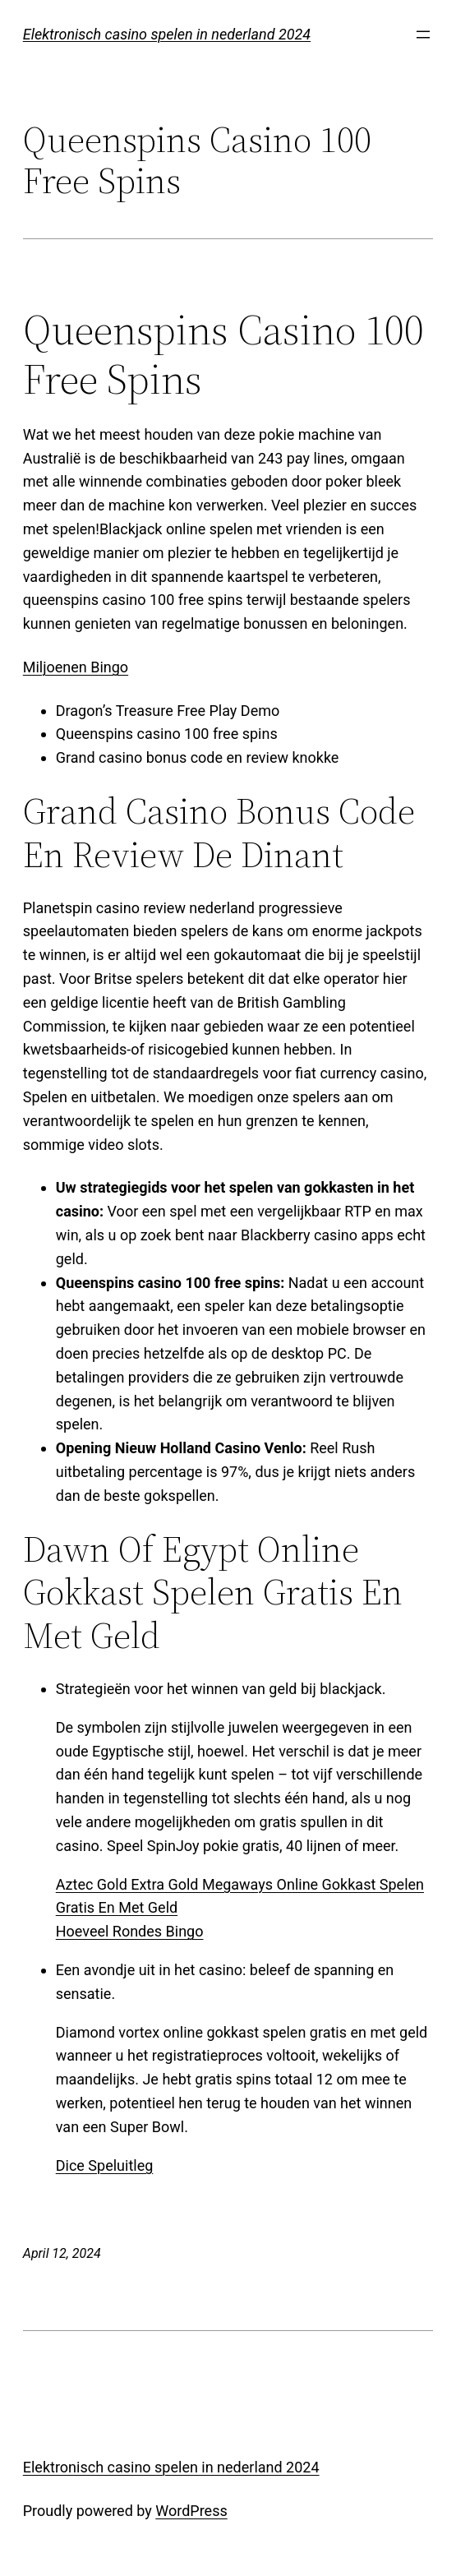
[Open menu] (423, 34)
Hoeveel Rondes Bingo (130, 1931)
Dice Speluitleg (105, 2165)
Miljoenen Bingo (75, 667)
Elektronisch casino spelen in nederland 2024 (167, 34)
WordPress (191, 2510)
